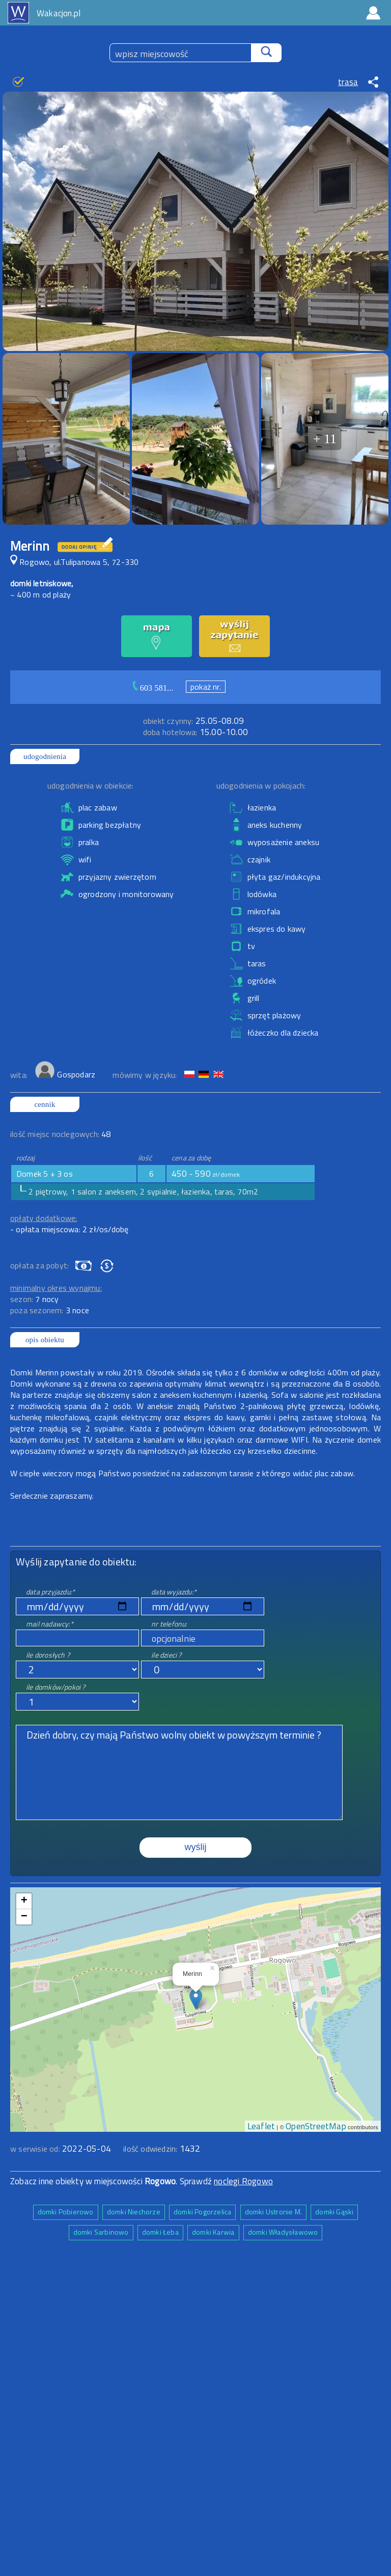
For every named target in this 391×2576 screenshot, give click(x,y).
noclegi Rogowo (243, 2181)
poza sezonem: (49, 1310)
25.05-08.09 (193, 720)
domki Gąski (334, 2211)
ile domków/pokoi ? (56, 1687)
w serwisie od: (36, 2149)
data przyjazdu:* (50, 1591)
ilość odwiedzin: (161, 2149)
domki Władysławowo (283, 2232)
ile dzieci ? (166, 1654)
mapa (195, 1893)
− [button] (24, 1916)
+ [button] (24, 1901)
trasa (348, 82)
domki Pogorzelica (202, 2211)
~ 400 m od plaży (40, 594)
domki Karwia (213, 2232)
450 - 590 (206, 1173)
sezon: (34, 1299)
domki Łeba (160, 2232)
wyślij (196, 1847)
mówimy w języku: (146, 1075)
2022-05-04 (86, 2148)
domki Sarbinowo (101, 2232)
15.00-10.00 (195, 732)
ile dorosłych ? (48, 1654)
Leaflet (261, 2126)
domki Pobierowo (66, 2211)
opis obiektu (44, 1340)
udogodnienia (44, 756)
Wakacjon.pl (58, 13)
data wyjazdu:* (174, 1591)
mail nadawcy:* (49, 1623)
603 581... (157, 688)
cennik (44, 1104)
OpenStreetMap (316, 2126)
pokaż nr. (205, 687)
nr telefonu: (169, 1623)
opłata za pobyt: (39, 1265)
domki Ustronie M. (273, 2211)
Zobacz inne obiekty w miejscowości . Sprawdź (112, 2181)
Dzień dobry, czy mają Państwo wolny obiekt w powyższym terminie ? (179, 1772)
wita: (20, 1075)
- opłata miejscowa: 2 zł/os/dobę (69, 1229)
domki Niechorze (133, 2211)
